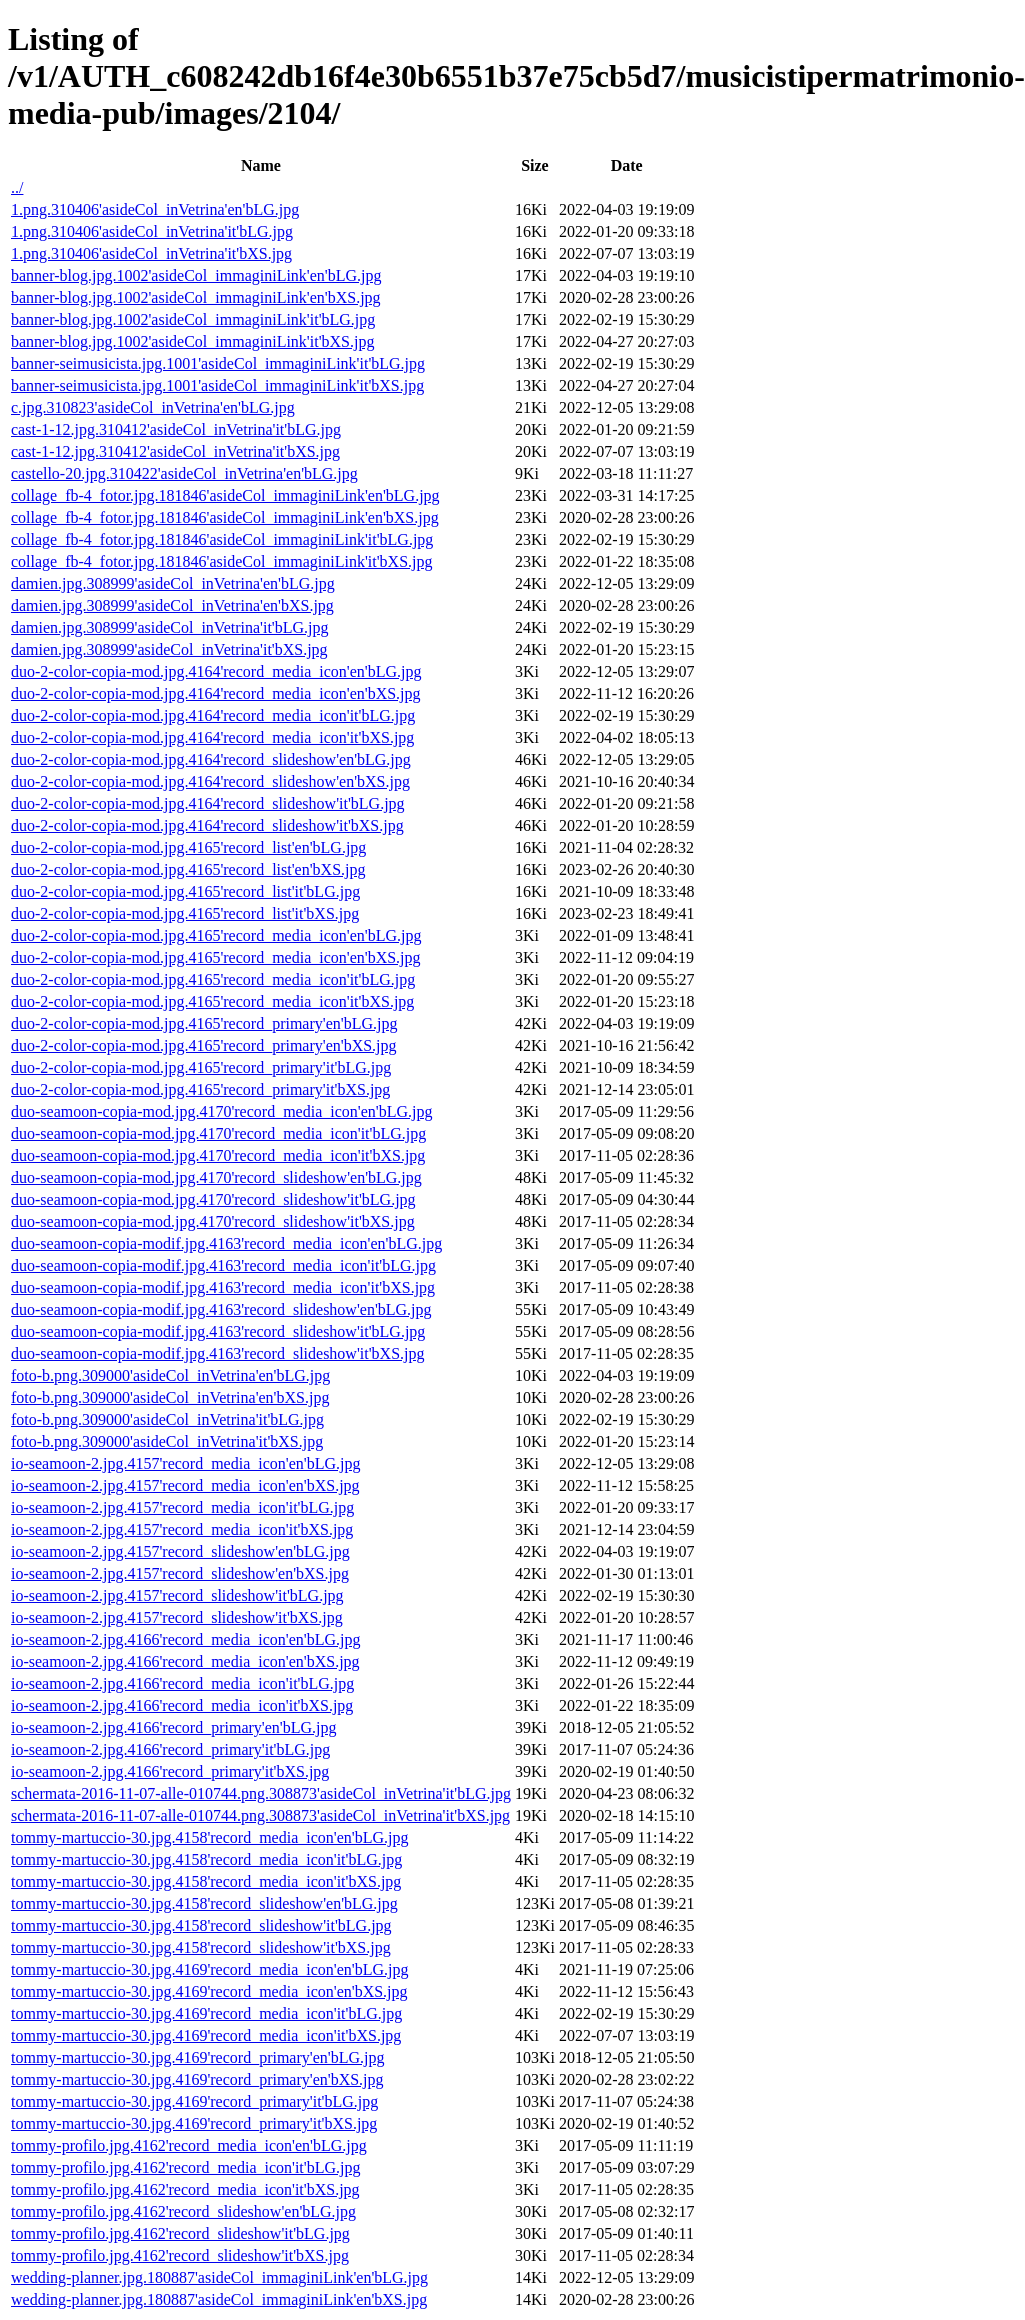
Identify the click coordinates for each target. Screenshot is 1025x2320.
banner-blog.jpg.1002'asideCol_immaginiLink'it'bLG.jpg (193, 319)
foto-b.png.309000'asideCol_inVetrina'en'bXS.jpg (170, 1397)
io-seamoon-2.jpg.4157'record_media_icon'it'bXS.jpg (182, 1529)
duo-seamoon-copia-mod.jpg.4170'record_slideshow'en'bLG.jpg (216, 1177)
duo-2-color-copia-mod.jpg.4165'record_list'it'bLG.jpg (185, 891)
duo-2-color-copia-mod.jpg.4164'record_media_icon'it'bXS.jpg (212, 737)
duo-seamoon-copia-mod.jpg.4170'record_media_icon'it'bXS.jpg (218, 1155)
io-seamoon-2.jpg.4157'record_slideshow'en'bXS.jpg (180, 1573)
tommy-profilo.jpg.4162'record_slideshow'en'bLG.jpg (183, 2211)
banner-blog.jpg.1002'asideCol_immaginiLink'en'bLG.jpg (196, 275)
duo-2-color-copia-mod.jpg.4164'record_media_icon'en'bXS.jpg (216, 693)
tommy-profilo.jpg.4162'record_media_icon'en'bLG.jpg (189, 2145)
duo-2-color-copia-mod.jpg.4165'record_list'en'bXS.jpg (188, 869)
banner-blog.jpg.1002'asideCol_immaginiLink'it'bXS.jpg (192, 341)
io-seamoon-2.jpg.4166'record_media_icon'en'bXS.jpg (185, 1661)
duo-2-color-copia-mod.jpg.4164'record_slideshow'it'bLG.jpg (208, 803)
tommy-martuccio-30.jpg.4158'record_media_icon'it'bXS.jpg (206, 1881)
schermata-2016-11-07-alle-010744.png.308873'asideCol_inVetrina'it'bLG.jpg (261, 1793)
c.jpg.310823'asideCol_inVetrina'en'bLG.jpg (153, 407)
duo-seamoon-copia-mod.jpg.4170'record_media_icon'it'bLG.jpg (218, 1133)
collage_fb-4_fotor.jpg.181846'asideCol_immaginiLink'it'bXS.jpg (222, 561)
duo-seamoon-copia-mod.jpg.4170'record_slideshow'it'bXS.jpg (213, 1221)
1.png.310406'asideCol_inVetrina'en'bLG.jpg (155, 209)
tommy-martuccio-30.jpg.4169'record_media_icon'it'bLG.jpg (206, 2013)
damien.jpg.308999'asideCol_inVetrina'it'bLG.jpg (170, 627)
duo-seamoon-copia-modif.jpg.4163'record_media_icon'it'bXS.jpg (223, 1287)
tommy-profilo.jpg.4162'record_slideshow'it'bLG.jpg (180, 2233)
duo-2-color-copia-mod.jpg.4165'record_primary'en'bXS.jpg (204, 1045)
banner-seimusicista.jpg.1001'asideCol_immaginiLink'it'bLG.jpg (218, 363)
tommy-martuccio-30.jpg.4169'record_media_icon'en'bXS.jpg (209, 1991)
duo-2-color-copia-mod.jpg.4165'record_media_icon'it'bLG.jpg (213, 979)
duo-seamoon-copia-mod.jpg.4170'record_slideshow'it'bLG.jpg (213, 1199)
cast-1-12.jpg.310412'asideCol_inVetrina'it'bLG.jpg (176, 429)
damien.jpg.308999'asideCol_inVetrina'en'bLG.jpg (173, 583)
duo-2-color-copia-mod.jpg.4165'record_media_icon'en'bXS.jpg (216, 957)
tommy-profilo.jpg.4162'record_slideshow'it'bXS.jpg (180, 2255)
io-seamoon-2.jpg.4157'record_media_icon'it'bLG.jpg (182, 1507)
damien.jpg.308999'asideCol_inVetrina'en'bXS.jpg (172, 605)
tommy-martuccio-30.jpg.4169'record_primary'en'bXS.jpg (197, 2079)
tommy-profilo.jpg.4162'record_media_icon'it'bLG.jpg (185, 2167)
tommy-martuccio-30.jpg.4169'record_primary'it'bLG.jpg (194, 2101)
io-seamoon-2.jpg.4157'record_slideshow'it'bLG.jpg (177, 1595)
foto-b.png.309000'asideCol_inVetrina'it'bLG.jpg (167, 1419)
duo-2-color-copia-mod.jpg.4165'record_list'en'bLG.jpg (188, 847)
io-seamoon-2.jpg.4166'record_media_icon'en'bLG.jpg (185, 1639)
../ (17, 187)
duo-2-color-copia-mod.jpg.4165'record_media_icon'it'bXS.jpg (212, 1001)
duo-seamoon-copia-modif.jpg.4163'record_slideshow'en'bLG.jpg (221, 1309)
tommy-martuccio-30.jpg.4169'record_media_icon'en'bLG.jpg (209, 1969)
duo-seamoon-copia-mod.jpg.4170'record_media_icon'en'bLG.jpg (221, 1111)
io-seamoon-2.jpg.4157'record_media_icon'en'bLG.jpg (185, 1463)
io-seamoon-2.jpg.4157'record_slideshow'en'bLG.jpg (180, 1551)
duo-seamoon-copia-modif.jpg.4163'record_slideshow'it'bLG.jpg (218, 1331)
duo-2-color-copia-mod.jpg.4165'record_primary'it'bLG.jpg (201, 1067)
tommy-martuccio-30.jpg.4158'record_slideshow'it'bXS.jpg (201, 1947)
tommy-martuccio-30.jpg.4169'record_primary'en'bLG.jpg (197, 2057)
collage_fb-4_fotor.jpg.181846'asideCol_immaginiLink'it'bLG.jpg (222, 539)
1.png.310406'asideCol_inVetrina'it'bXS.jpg (151, 253)
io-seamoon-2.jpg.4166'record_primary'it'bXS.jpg (170, 1771)
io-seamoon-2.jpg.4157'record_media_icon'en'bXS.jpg (185, 1485)
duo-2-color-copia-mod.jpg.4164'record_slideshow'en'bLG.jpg (211, 759)
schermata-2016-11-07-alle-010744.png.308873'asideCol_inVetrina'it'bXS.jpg (260, 1815)
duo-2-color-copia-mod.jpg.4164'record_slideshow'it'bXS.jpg (207, 825)
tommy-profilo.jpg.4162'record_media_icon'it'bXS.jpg (185, 2189)
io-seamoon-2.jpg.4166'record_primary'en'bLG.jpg (173, 1727)
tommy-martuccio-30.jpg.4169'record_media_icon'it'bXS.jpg (206, 2035)
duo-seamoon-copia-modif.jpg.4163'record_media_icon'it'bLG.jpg (223, 1265)
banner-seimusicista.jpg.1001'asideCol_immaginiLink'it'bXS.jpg (217, 385)
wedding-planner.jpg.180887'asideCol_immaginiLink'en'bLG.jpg (219, 2277)
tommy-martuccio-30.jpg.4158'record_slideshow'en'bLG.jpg (204, 1903)
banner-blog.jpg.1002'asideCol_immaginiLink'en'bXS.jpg (196, 297)
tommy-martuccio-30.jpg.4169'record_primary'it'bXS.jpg (194, 2123)
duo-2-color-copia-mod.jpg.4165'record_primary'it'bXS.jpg (200, 1089)
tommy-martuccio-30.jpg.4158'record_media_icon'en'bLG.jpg (209, 1837)
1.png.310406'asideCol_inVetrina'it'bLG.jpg (152, 231)
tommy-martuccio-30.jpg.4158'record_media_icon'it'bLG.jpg (206, 1859)
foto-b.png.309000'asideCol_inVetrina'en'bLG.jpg (170, 1375)
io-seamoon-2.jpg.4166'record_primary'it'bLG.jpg (170, 1749)
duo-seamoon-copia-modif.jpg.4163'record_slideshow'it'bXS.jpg (217, 1353)
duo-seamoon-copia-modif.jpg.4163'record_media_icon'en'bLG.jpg (226, 1243)
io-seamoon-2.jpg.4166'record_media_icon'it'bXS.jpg (182, 1705)
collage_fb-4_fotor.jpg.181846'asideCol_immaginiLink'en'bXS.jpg (225, 517)
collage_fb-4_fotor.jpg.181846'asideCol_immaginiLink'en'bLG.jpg (225, 495)
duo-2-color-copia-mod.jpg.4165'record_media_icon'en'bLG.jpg (216, 935)
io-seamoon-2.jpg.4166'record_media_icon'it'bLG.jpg (182, 1683)
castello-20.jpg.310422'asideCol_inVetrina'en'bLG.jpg (184, 473)
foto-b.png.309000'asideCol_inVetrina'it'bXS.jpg (167, 1441)
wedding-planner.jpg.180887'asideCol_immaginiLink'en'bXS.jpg (219, 2299)
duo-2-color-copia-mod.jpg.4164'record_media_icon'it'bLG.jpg (213, 715)
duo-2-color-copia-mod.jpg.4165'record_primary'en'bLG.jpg (204, 1023)
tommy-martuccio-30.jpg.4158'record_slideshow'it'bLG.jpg (201, 1925)
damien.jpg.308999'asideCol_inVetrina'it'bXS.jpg (169, 649)
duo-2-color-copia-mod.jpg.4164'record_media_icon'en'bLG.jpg (216, 671)
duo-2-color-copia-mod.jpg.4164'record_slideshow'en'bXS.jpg (210, 781)
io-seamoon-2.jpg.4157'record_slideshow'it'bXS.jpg (177, 1617)
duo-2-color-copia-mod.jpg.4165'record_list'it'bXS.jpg (185, 913)
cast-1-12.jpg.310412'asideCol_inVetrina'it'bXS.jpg (175, 451)
